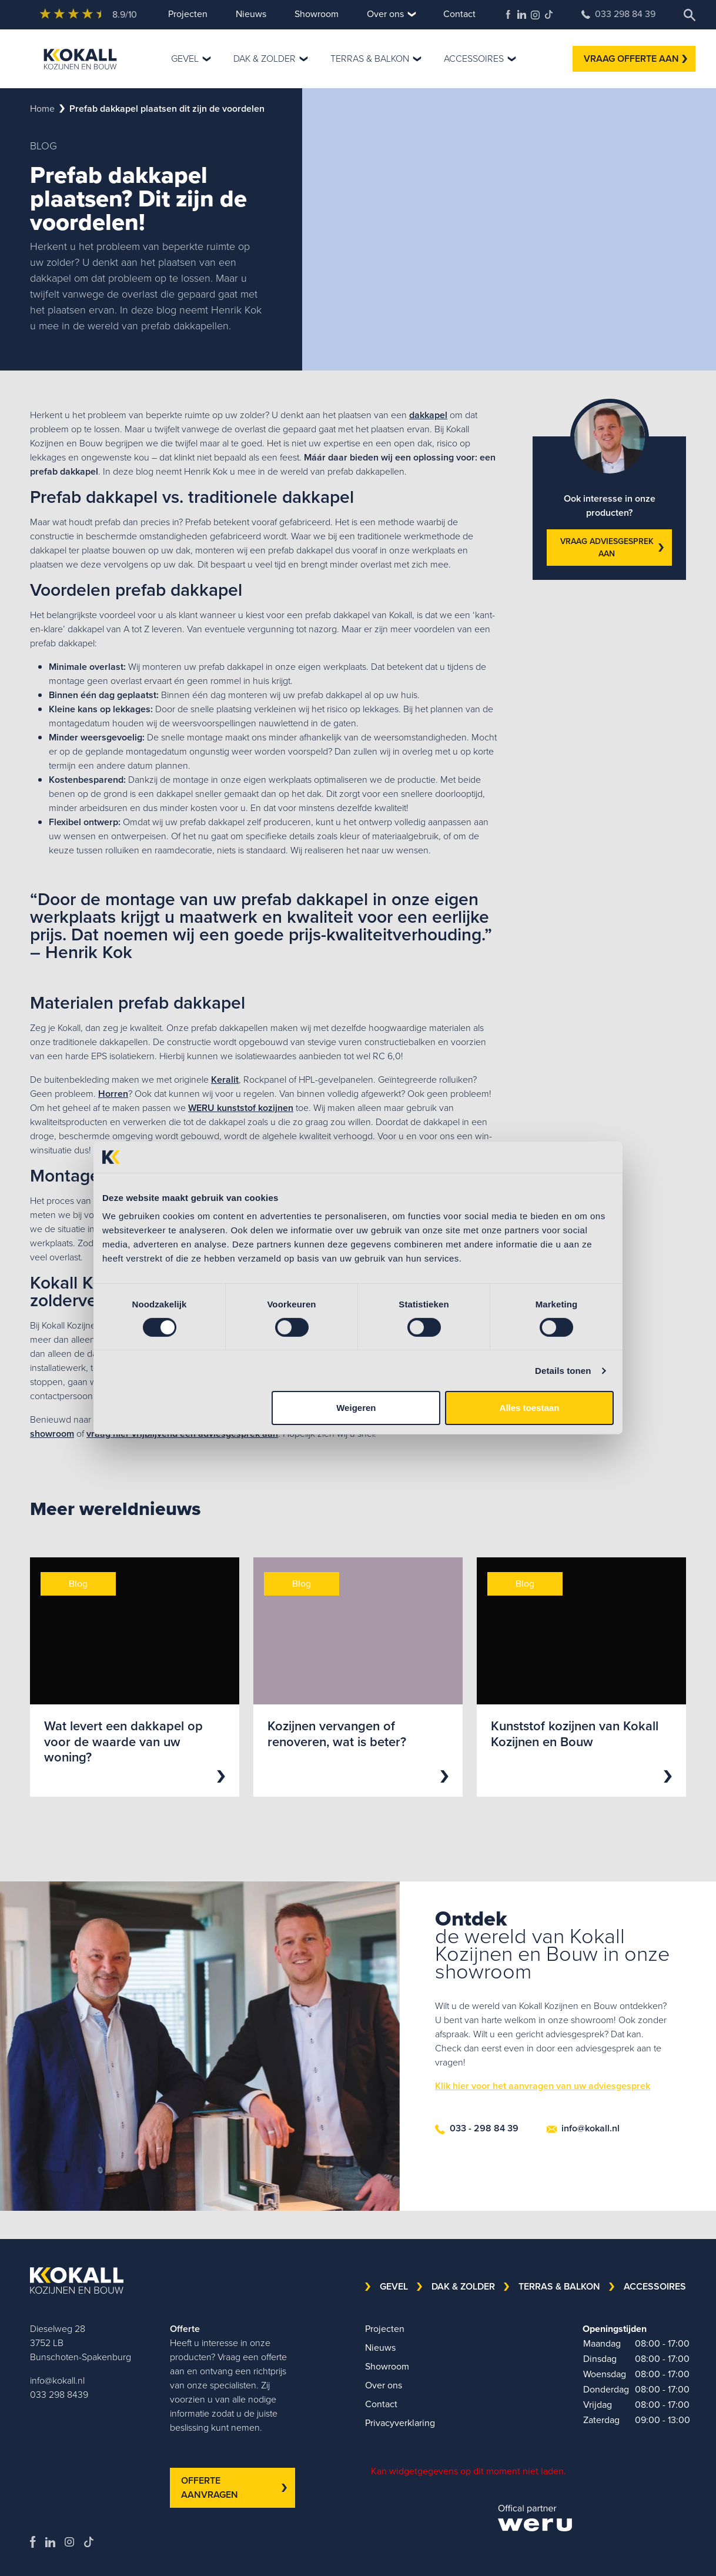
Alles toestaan (530, 1408)
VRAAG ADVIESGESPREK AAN (612, 547)
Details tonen (563, 1371)
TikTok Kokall (548, 14)
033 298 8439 (59, 2394)
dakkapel (428, 415)
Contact (459, 14)
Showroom (317, 14)
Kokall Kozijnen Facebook (508, 14)
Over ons (385, 14)
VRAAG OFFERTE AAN (635, 58)
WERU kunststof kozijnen (240, 1108)
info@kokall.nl (583, 2128)
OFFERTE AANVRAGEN (234, 2487)
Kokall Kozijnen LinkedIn (521, 14)
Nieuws (251, 14)
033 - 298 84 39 (476, 2128)
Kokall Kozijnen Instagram (535, 15)
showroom (52, 1433)
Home (42, 108)
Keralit (225, 1079)
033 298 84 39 (618, 14)
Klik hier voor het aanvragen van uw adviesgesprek (542, 2086)
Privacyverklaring (400, 2423)
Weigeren (356, 1408)
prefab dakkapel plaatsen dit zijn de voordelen (167, 108)
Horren (113, 1093)
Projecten (188, 14)
